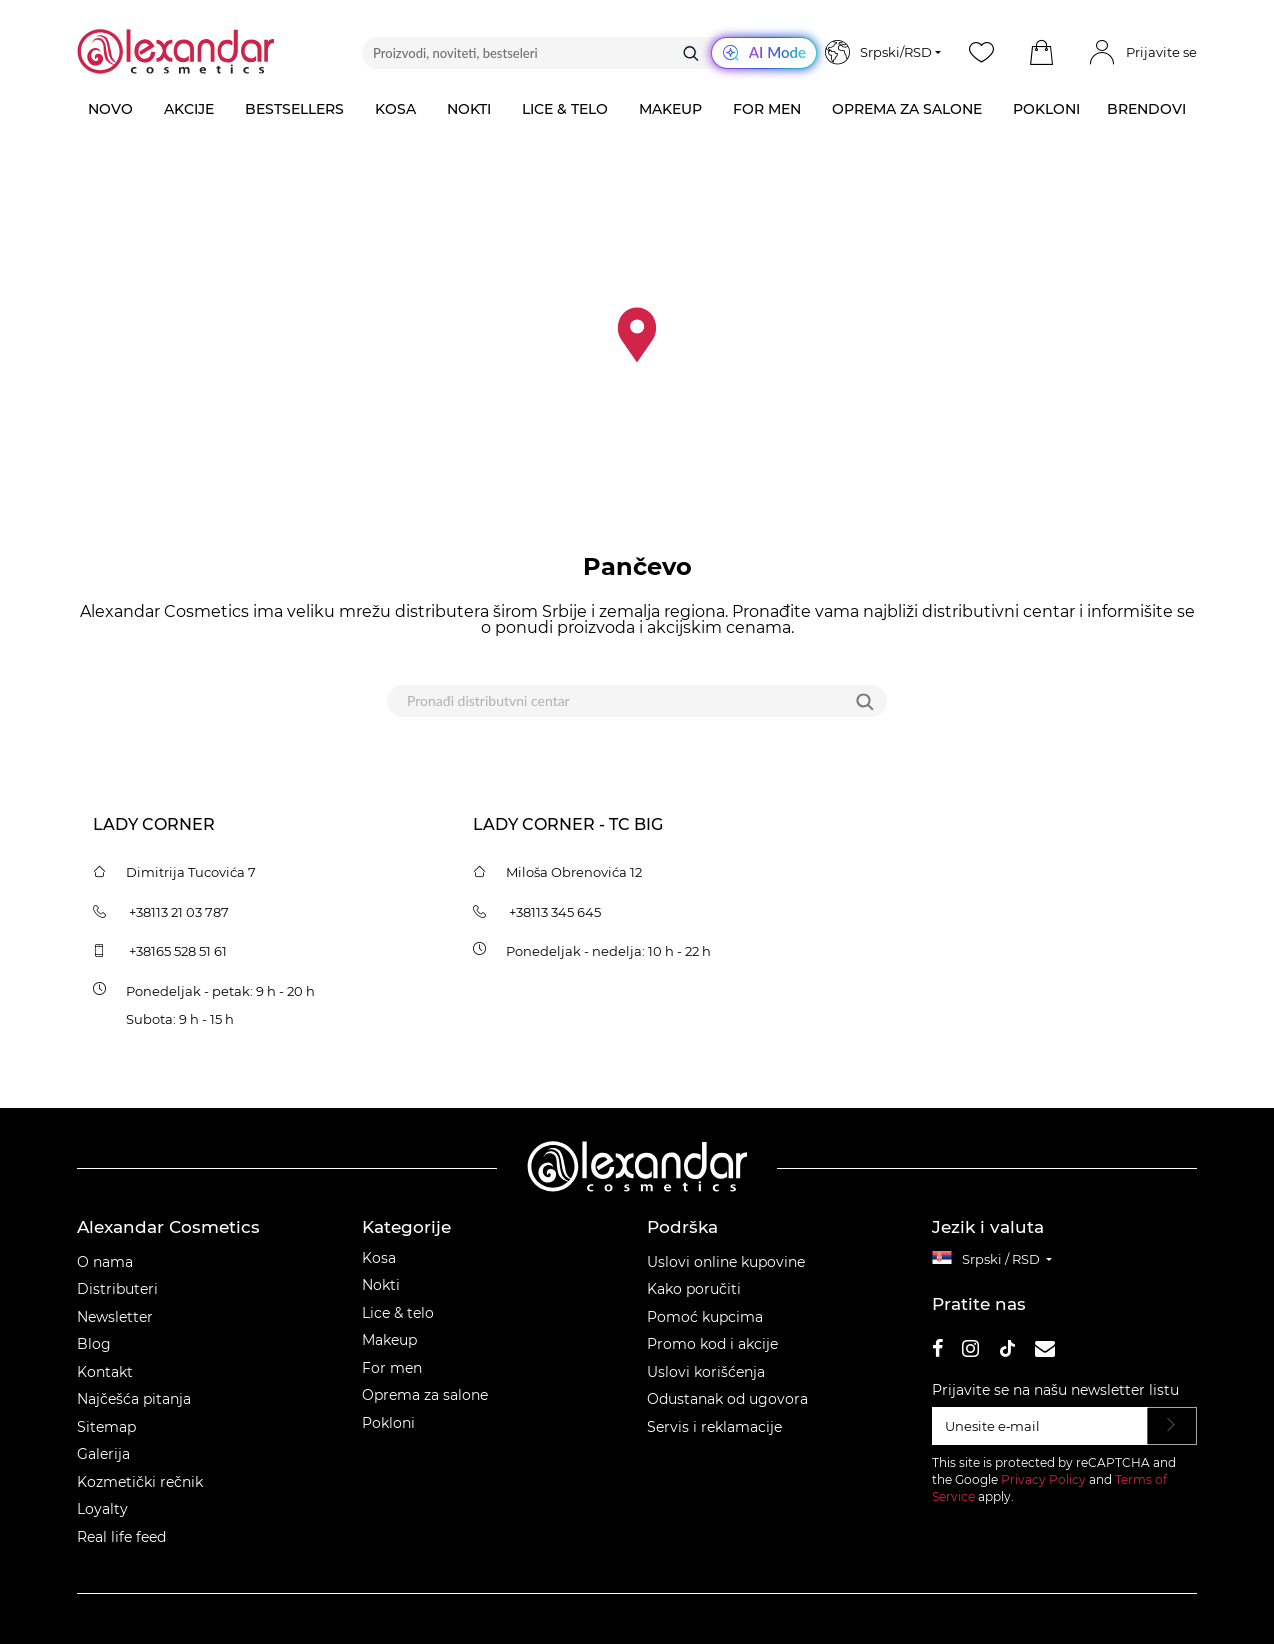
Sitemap (106, 1427)
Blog (94, 1344)
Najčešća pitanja (134, 1399)
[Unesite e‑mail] (1040, 1426)
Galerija (103, 1454)
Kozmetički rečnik (140, 1482)
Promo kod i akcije (712, 1344)
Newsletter (115, 1317)
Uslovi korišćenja (706, 1372)
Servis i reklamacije (714, 1427)
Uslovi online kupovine (726, 1262)
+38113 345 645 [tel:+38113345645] (555, 912)
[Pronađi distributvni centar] (612, 701)
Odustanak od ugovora (727, 1399)
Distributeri (117, 1289)
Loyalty (102, 1509)
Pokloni (388, 1423)
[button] (1041, 53)
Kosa (379, 1258)
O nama (105, 1262)
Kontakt (105, 1372)
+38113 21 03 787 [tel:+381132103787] (179, 912)
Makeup (389, 1340)
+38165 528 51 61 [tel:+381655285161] (178, 951)
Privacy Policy (1043, 1479)
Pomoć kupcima (705, 1317)
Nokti (381, 1285)
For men (392, 1368)
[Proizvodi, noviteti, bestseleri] (589, 53)
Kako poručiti (694, 1289)
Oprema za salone (425, 1395)
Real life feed (121, 1537)
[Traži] (691, 53)
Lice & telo (398, 1313)
